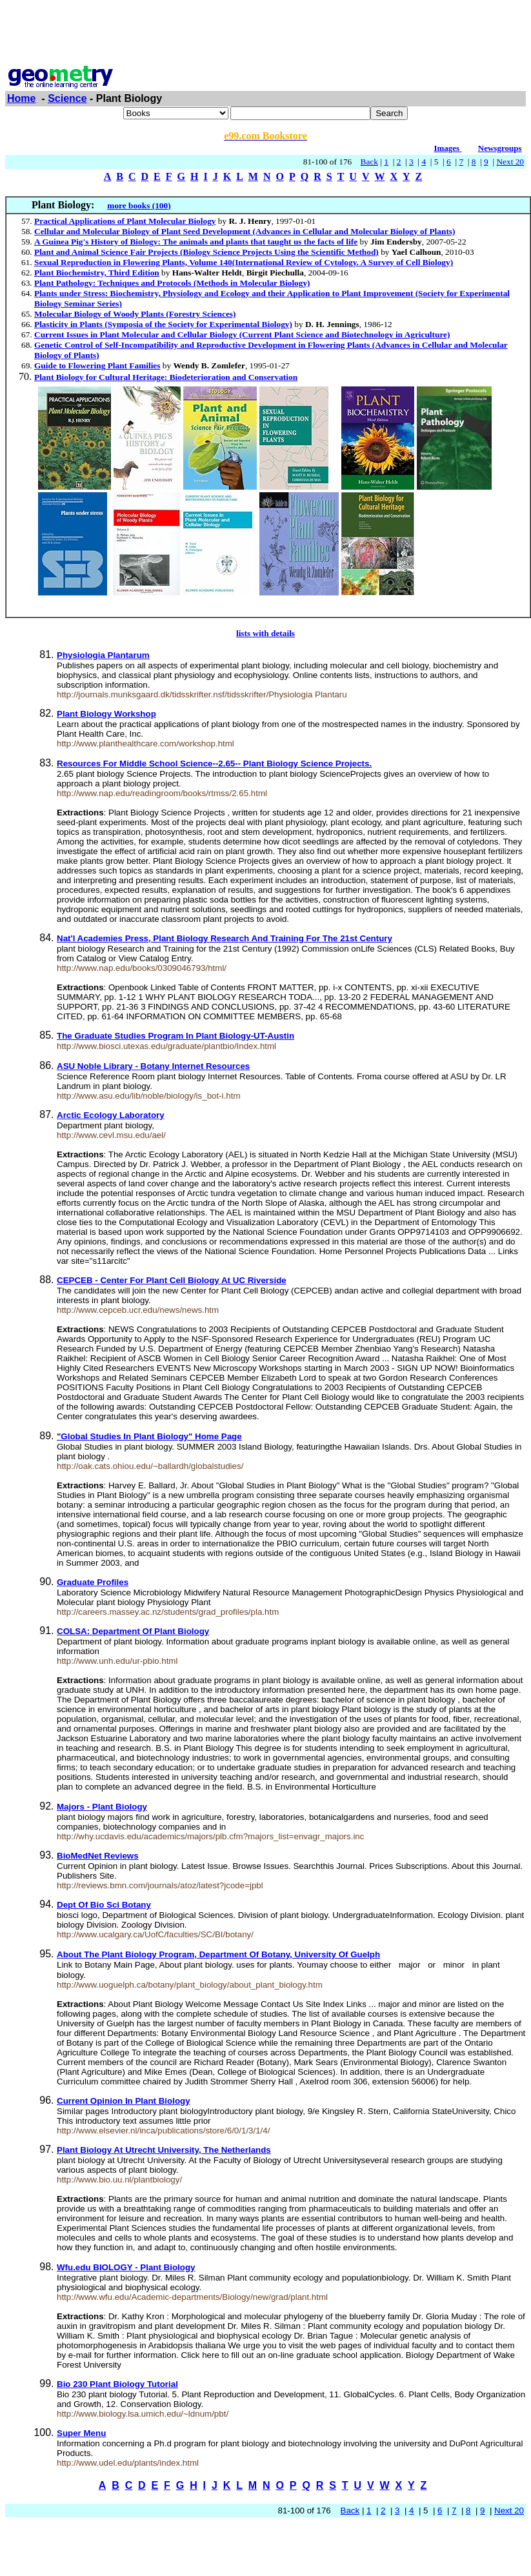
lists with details (265, 633)
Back (369, 161)
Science (67, 98)
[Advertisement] (266, 34)
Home (21, 98)
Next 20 (510, 161)
